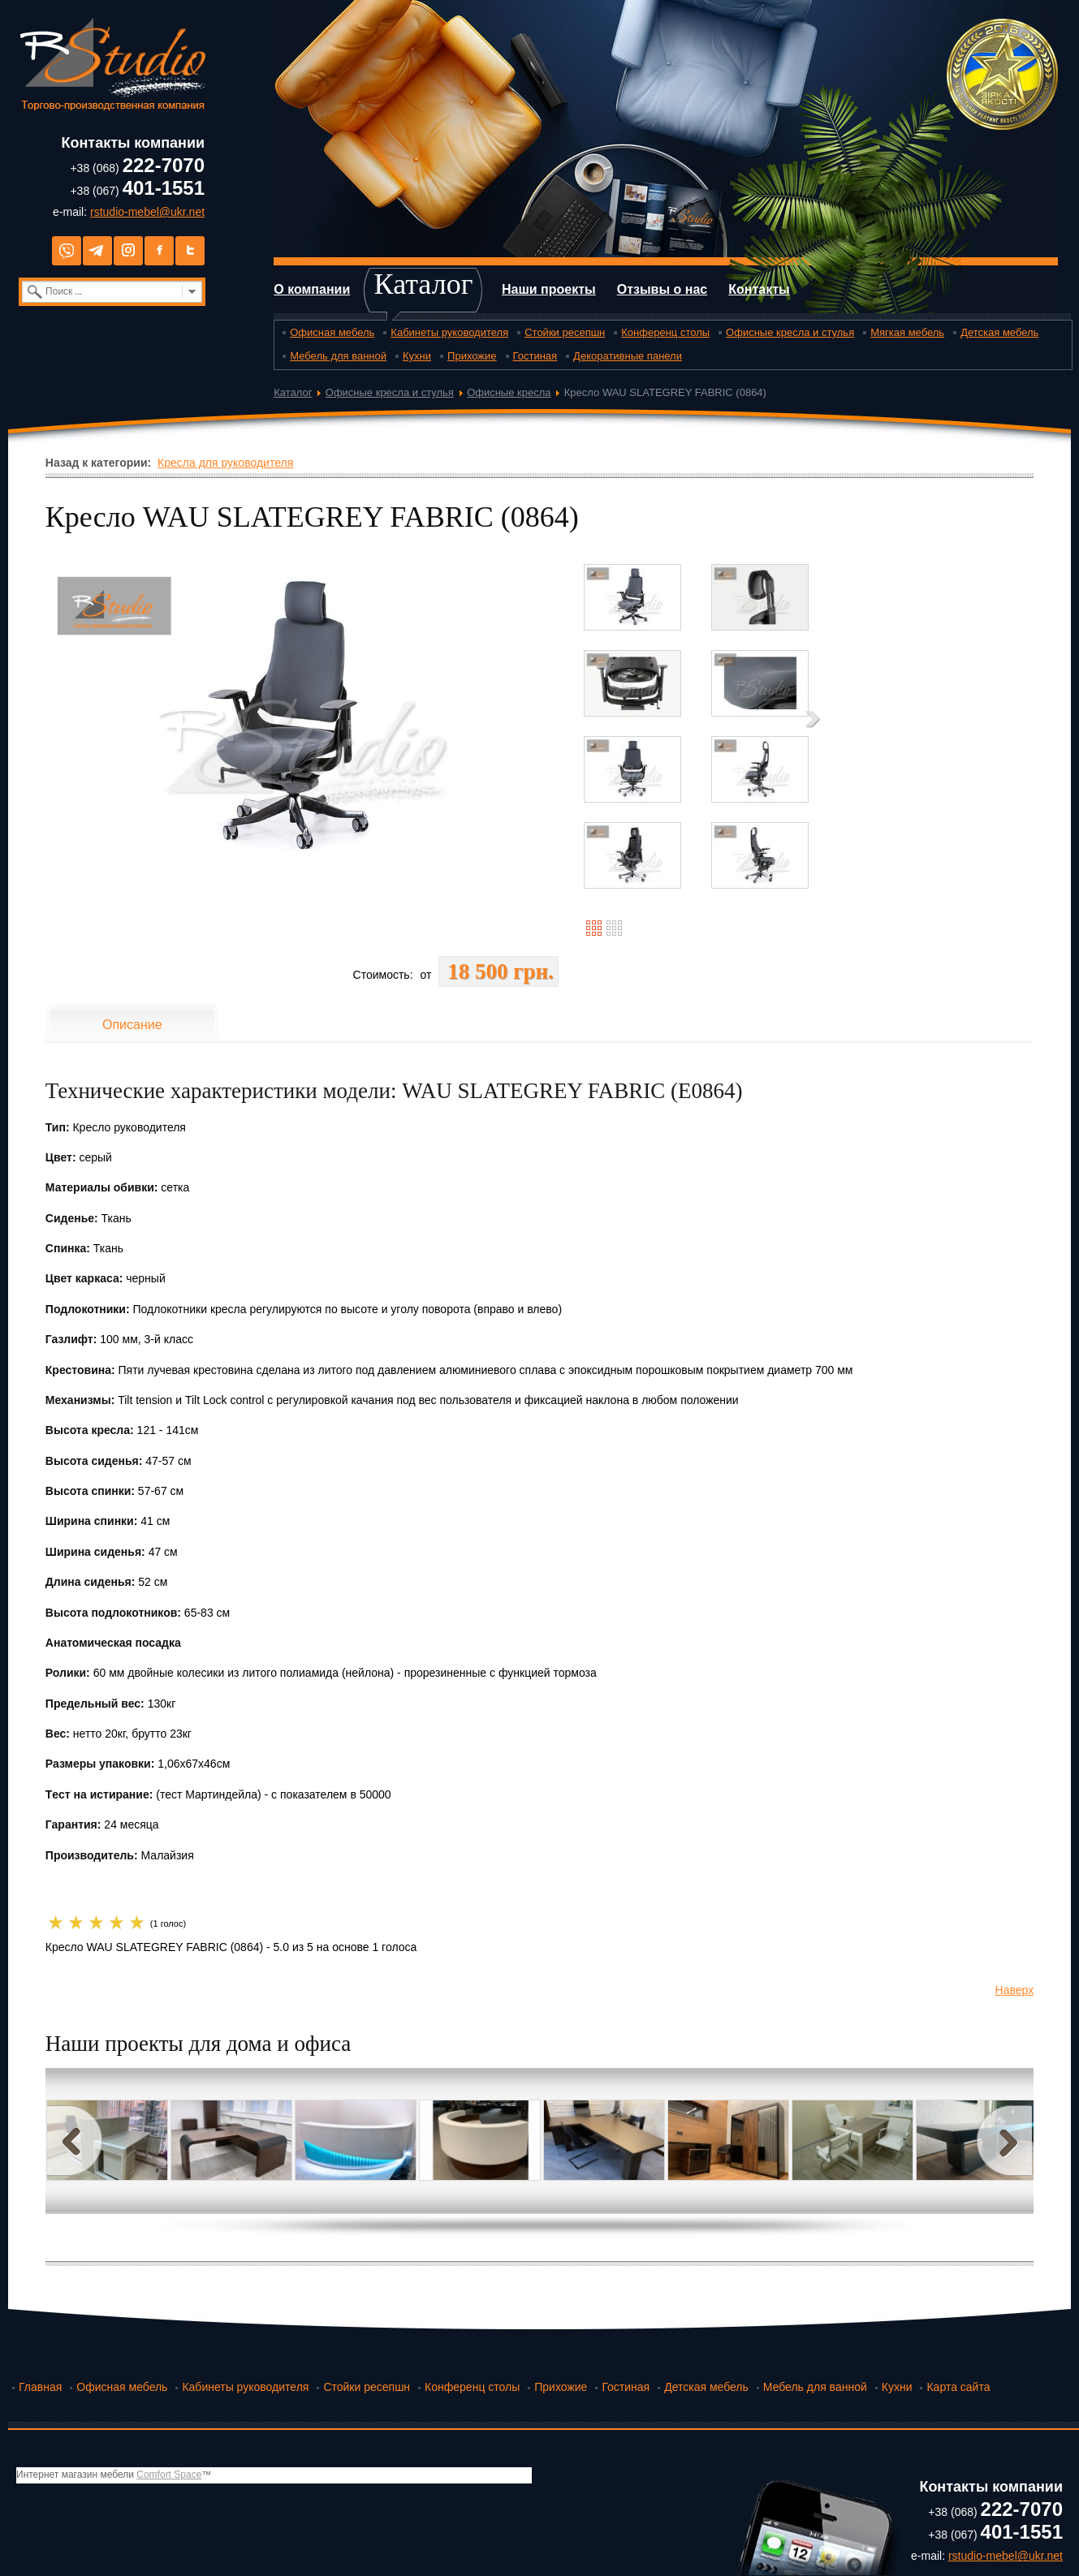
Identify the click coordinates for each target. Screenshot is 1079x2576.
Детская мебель (999, 332)
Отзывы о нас (662, 289)
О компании (312, 289)
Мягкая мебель (907, 332)
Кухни (417, 356)
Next (1004, 2140)
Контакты (758, 289)
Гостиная (535, 356)
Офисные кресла (508, 392)
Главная (40, 2386)
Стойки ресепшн (564, 332)
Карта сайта (958, 2386)
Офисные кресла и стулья (790, 332)
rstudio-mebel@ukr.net (147, 211)
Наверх (1014, 1990)
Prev (74, 2140)
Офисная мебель (332, 332)
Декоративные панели (627, 356)
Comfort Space (168, 2474)
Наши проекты (549, 289)
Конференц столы (665, 332)
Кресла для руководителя (225, 462)
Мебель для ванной (338, 356)
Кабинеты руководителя (449, 332)
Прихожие (471, 356)
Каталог (423, 284)
